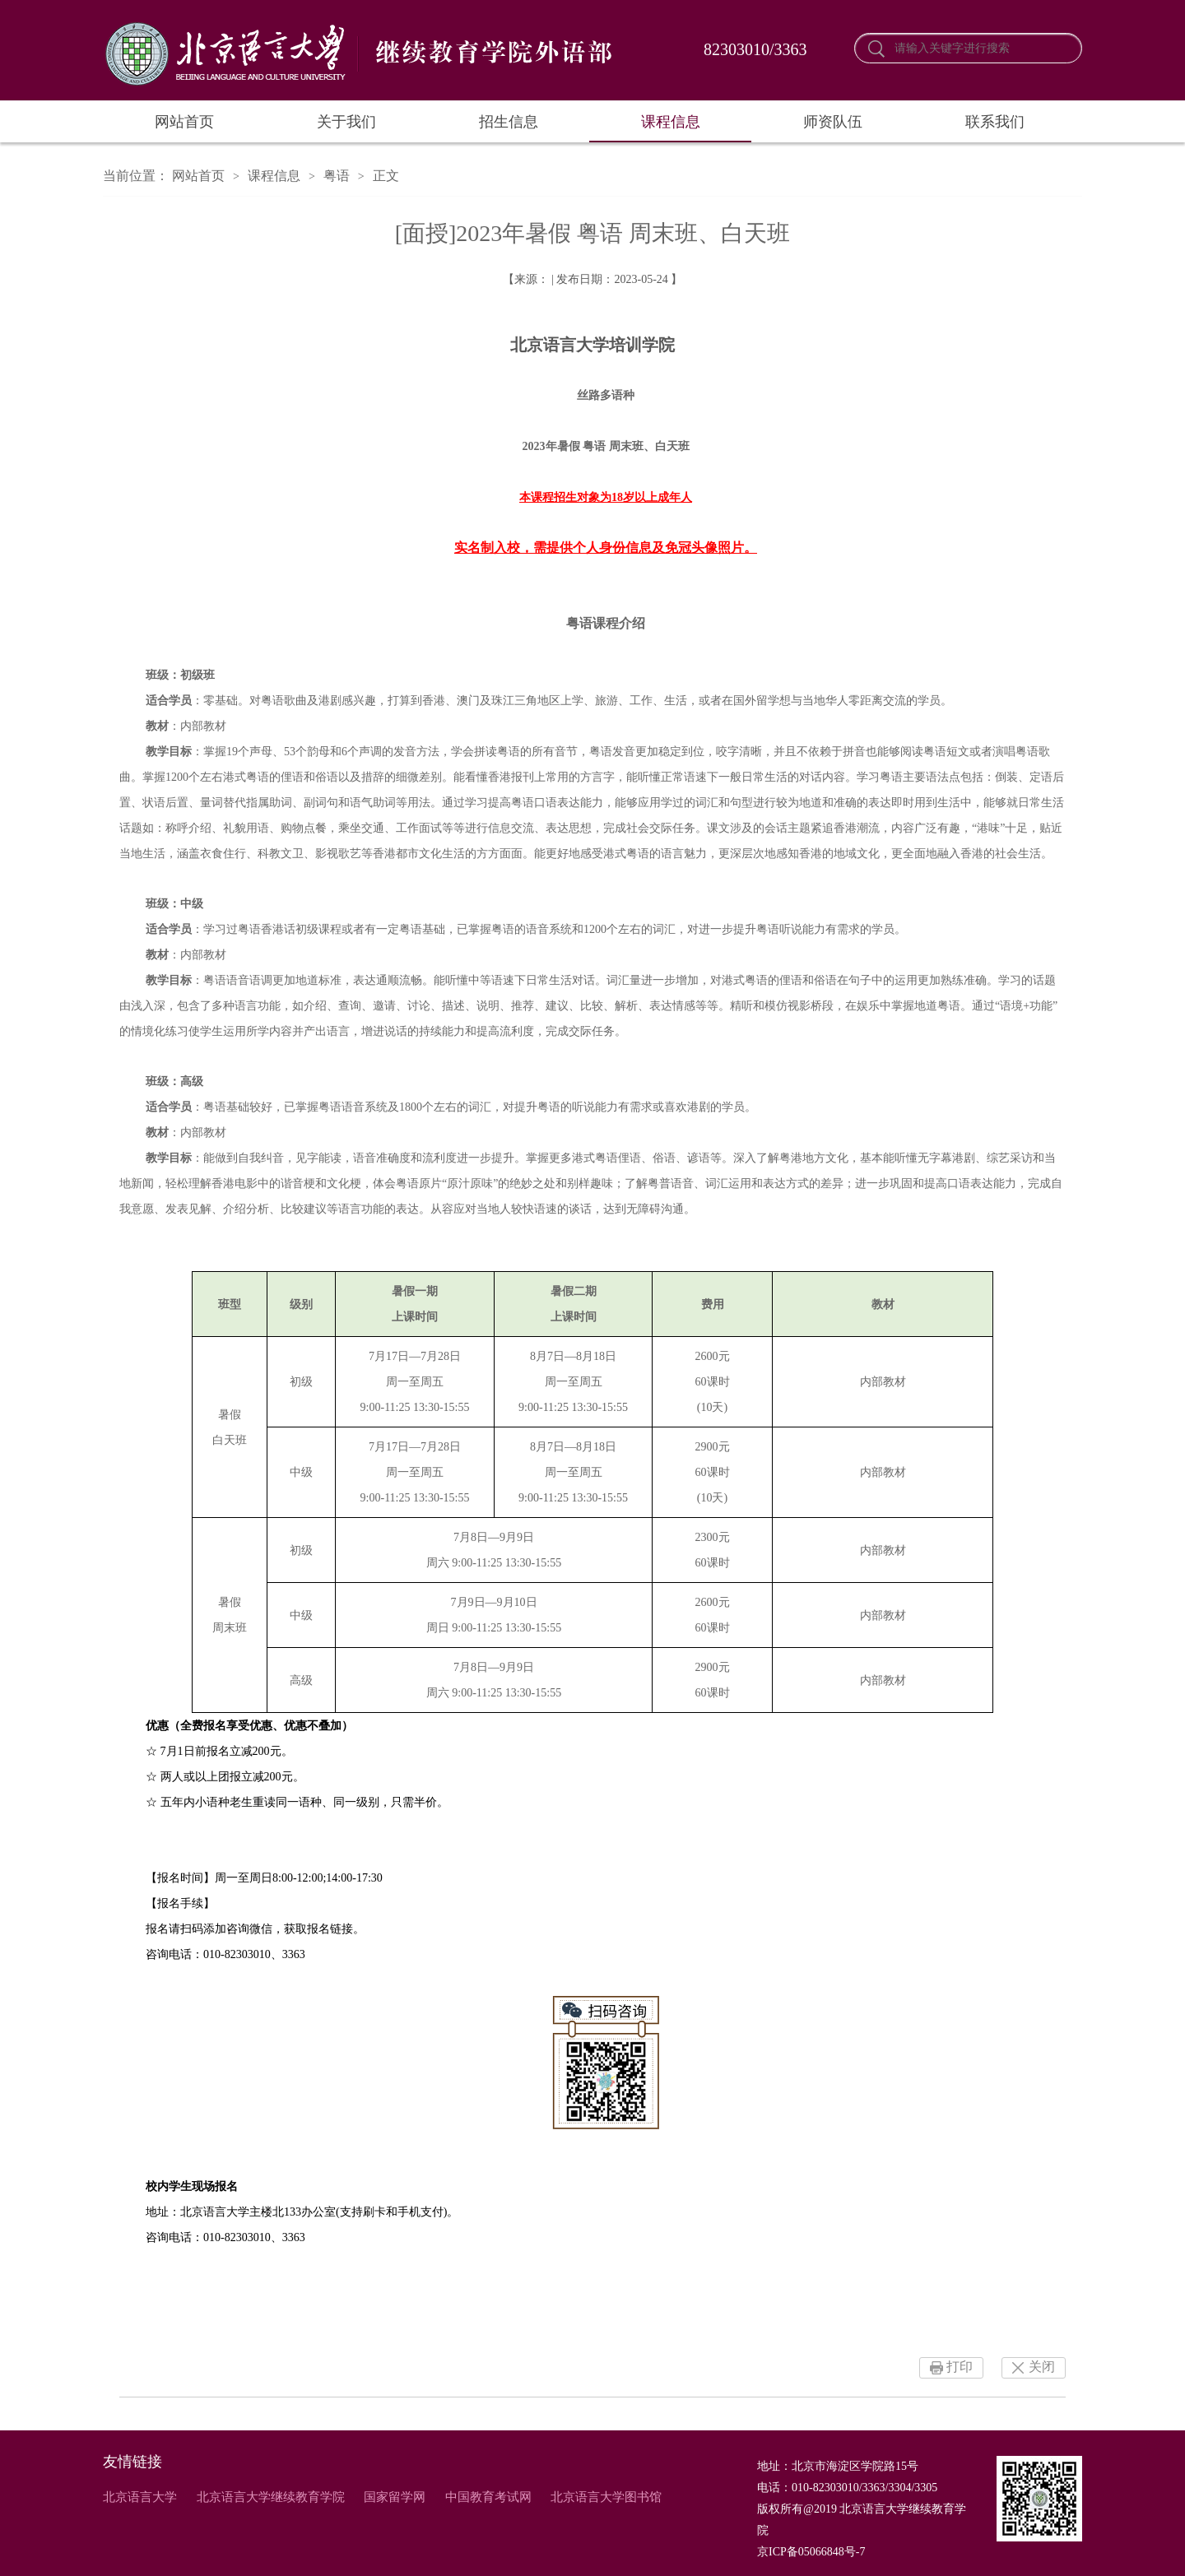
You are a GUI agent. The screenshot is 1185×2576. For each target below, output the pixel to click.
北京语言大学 (140, 2497)
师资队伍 (832, 122)
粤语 (336, 176)
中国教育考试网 (488, 2497)
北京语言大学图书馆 (606, 2497)
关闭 (1042, 2367)
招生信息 (508, 122)
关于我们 (346, 122)
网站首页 (184, 122)
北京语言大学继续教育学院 (271, 2497)
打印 (959, 2367)
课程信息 (670, 122)
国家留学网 (394, 2497)
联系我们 (995, 122)
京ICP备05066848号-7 (811, 2552)
